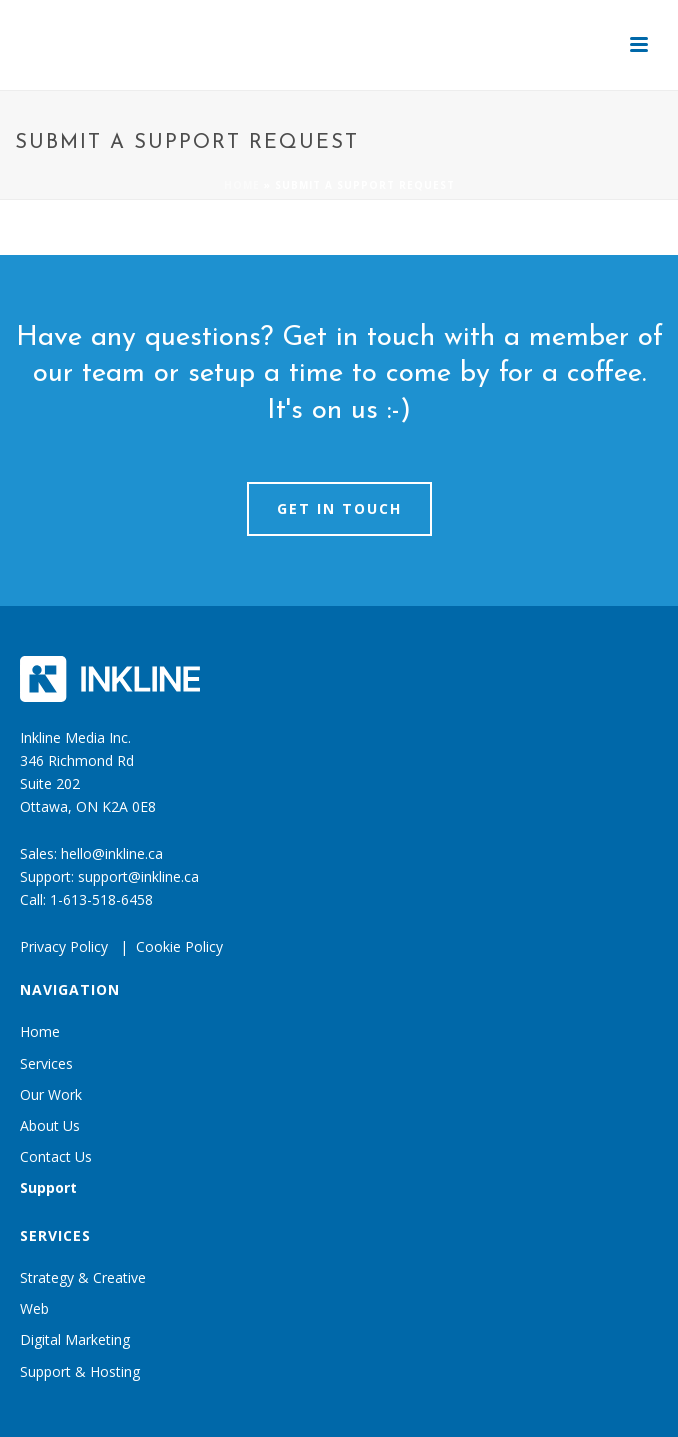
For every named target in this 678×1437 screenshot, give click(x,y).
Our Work (51, 1094)
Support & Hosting (80, 1371)
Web (34, 1308)
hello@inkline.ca (112, 853)
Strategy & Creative (83, 1277)
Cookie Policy (179, 946)
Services (46, 1063)
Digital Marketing (75, 1339)
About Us (50, 1125)
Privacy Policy (64, 946)
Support (48, 1187)
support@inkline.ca (138, 876)
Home (242, 185)
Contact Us (56, 1156)
